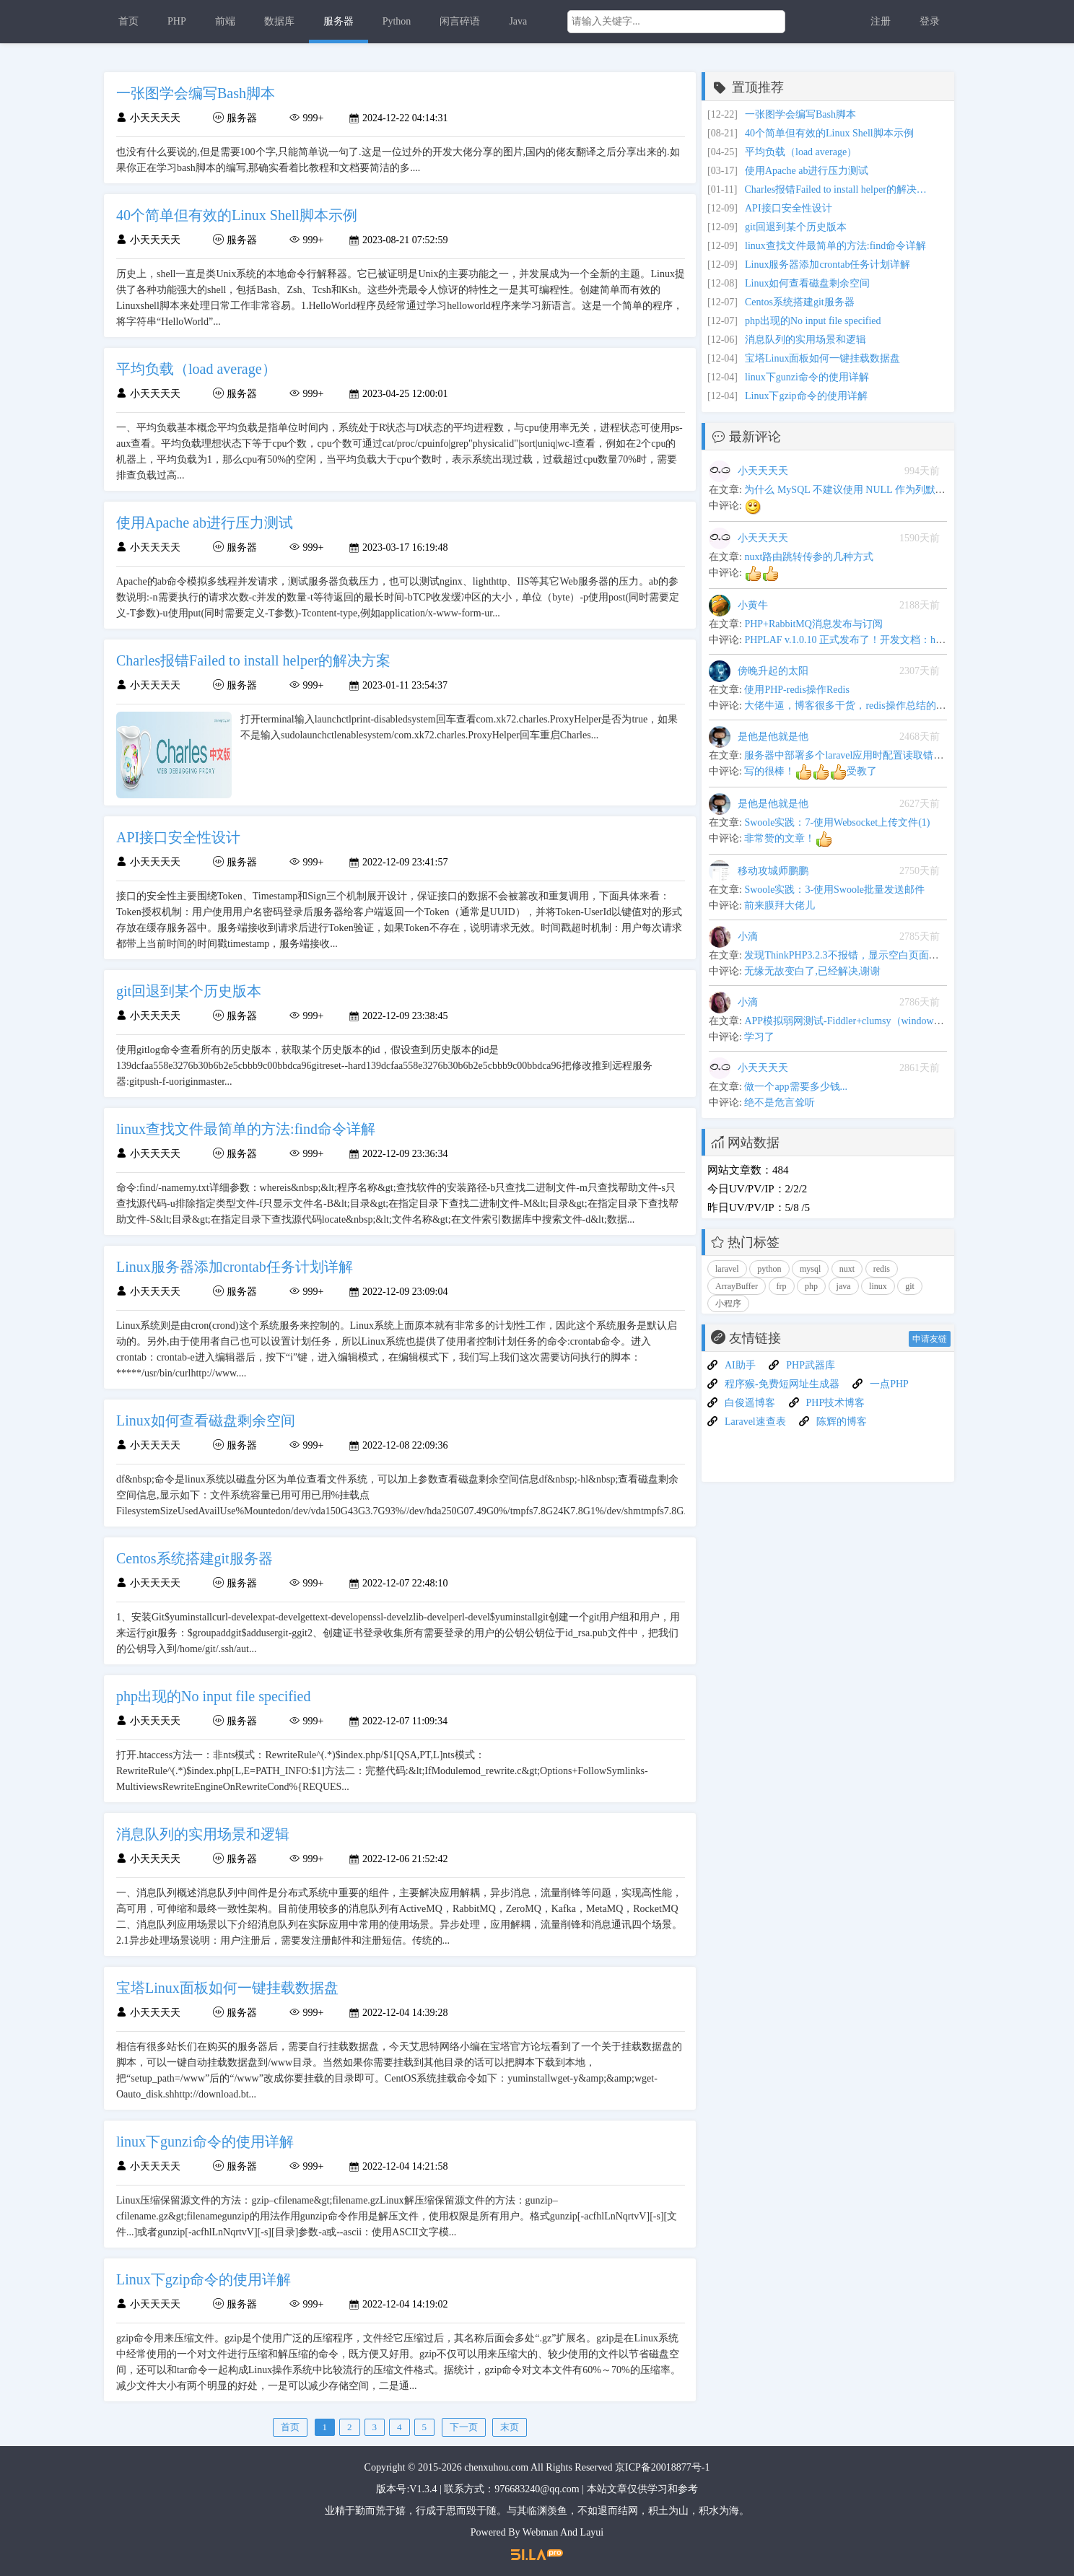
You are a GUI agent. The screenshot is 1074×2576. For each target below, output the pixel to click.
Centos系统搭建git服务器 (800, 302)
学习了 (759, 1036)
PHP (176, 21)
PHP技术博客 (835, 1402)
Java (518, 21)
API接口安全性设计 (788, 208)
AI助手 (740, 1365)
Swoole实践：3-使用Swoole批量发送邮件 (834, 889)
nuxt (847, 1269)
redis (881, 1269)
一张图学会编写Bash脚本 (800, 114)
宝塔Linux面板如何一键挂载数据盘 (822, 358)
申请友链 (929, 1339)
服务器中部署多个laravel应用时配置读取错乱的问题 (859, 755)
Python (397, 21)
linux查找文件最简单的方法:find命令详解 (835, 245)
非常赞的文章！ (788, 838)
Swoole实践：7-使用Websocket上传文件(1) (837, 822)
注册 (880, 21)
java (844, 1286)
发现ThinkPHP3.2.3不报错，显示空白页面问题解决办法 (866, 955)
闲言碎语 (460, 21)
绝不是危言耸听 (779, 1102)
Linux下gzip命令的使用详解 (806, 395)
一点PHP (889, 1384)
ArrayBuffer (736, 1286)
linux (878, 1286)
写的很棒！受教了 (810, 771)
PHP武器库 (810, 1365)
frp (782, 1286)
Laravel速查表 (755, 1421)
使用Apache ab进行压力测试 (806, 170)
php (811, 1286)
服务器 (338, 21)
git (909, 1286)
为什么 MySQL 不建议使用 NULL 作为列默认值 (849, 489)
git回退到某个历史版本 (796, 227)
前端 (225, 21)
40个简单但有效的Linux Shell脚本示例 (829, 133)
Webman (540, 2532)
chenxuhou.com (496, 2467)
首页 (128, 21)
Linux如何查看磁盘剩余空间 (807, 283)
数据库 (279, 21)
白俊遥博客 (750, 1402)
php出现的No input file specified (813, 320)
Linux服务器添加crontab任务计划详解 (827, 264)
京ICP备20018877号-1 (662, 2467)
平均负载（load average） (801, 152)
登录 (930, 21)
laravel (727, 1269)
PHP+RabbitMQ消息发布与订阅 (813, 624)
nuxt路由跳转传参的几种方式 (808, 556)
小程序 (728, 1303)
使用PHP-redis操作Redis (796, 689)
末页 (509, 2427)
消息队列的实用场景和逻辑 (805, 339)
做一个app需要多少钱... (795, 1086)
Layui (592, 2532)
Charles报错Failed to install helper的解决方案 (838, 189)
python (769, 1269)
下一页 (464, 2427)
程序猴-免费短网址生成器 (782, 1384)
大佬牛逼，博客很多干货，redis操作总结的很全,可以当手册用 (881, 705)
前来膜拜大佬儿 (779, 905)
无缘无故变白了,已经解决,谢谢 (812, 971)
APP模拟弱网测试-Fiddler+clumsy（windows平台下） (861, 1021)
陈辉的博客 (841, 1421)
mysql (810, 1269)
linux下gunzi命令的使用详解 (807, 377)
